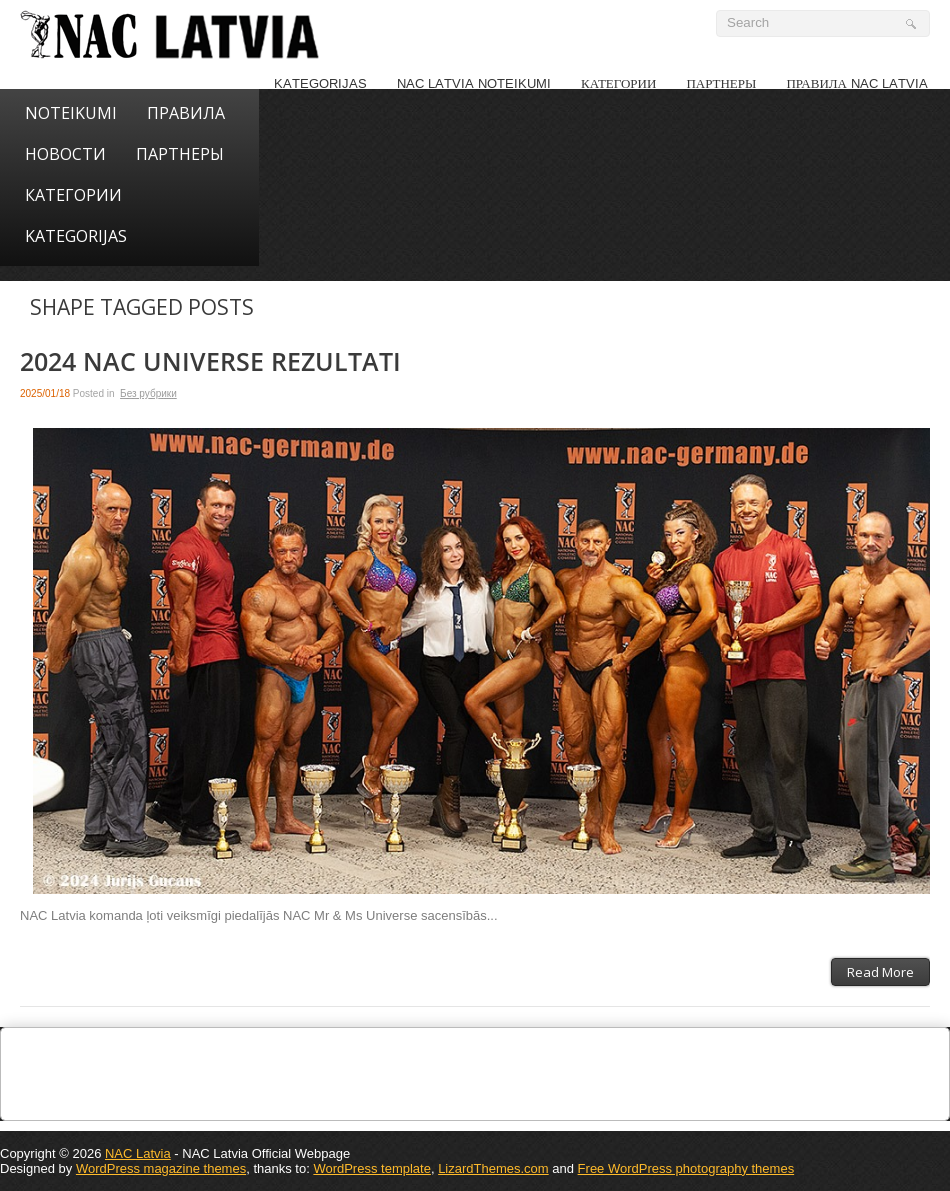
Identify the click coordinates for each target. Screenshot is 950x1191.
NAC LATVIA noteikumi (474, 83)
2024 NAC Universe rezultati (210, 362)
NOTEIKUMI (71, 113)
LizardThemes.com (493, 1168)
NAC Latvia (138, 1153)
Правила (186, 113)
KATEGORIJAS (320, 83)
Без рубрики (148, 393)
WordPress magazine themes (161, 1168)
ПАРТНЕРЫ (180, 154)
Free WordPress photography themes (686, 1168)
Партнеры (721, 83)
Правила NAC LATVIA (857, 83)
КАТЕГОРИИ (618, 83)
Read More (880, 972)
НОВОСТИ (65, 154)
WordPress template (372, 1168)
